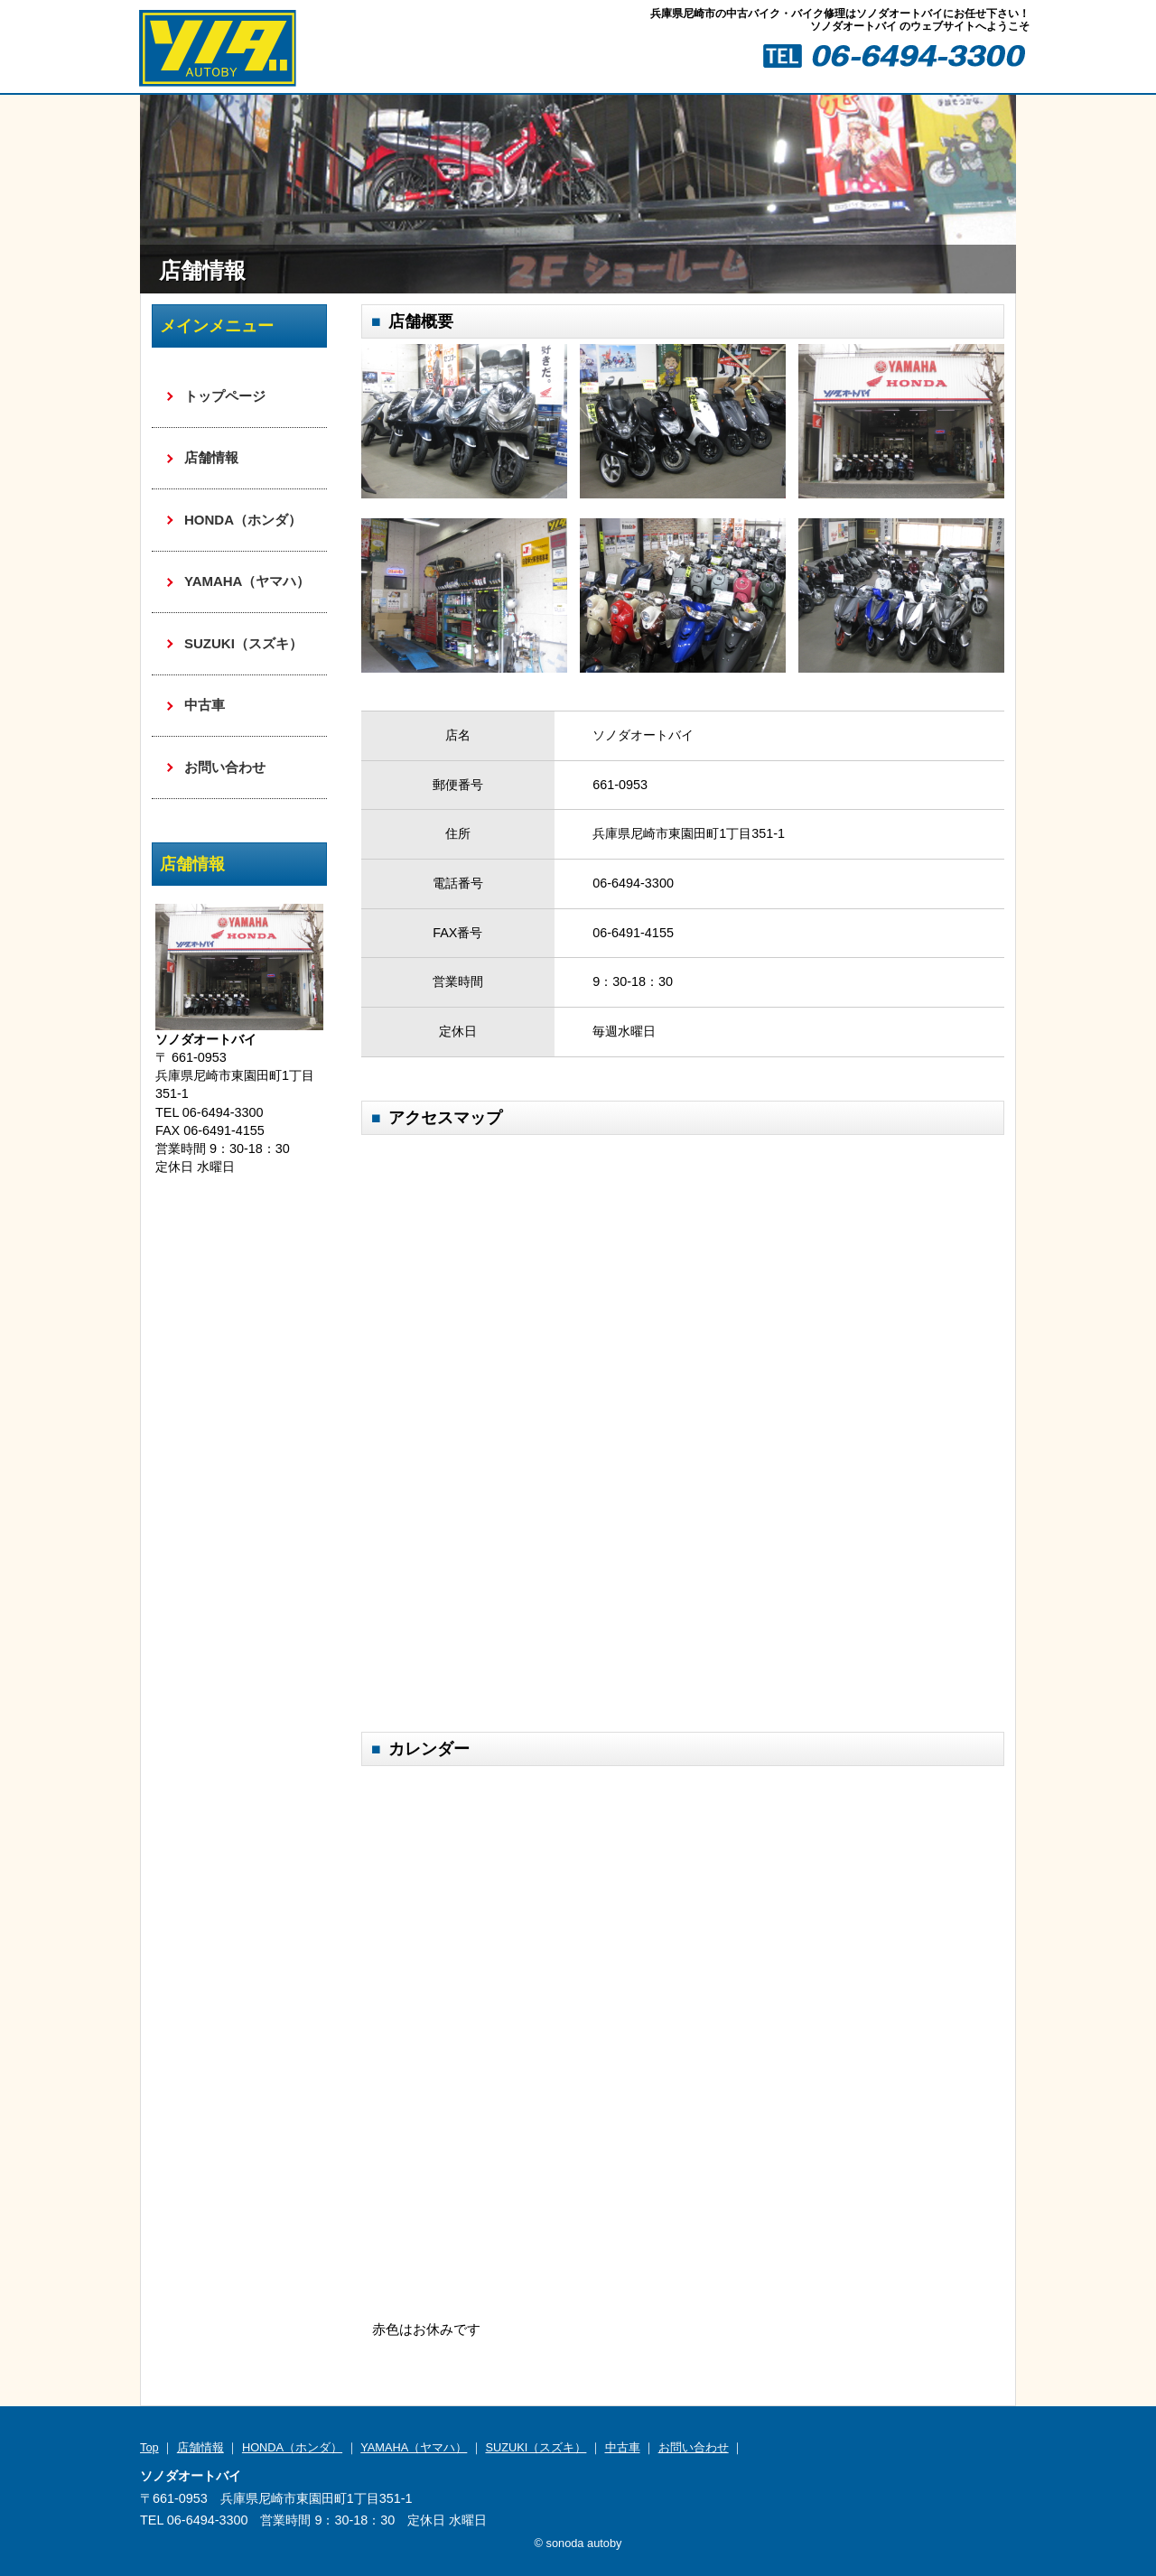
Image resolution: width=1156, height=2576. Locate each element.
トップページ (225, 396)
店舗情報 (211, 457)
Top (149, 2447)
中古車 (204, 704)
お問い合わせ (225, 767)
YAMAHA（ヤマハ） (247, 581)
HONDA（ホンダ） (243, 519)
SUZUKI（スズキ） (243, 643)
